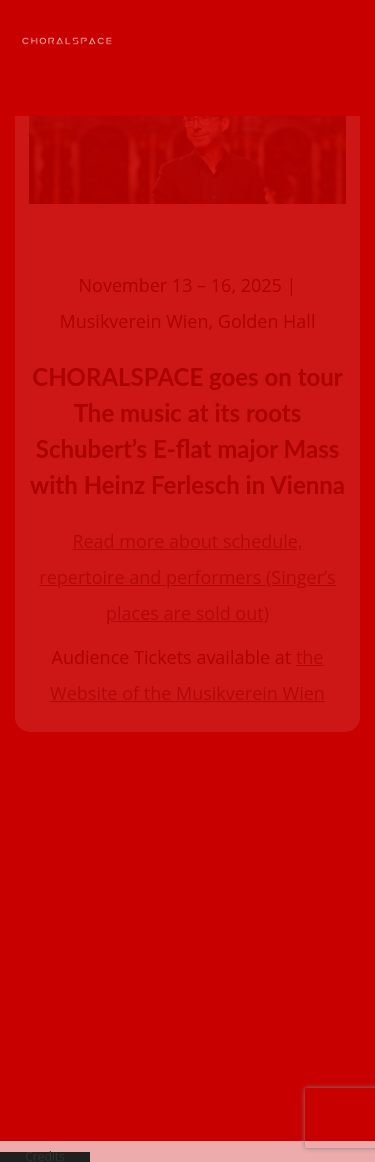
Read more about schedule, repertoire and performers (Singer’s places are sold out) (187, 523)
